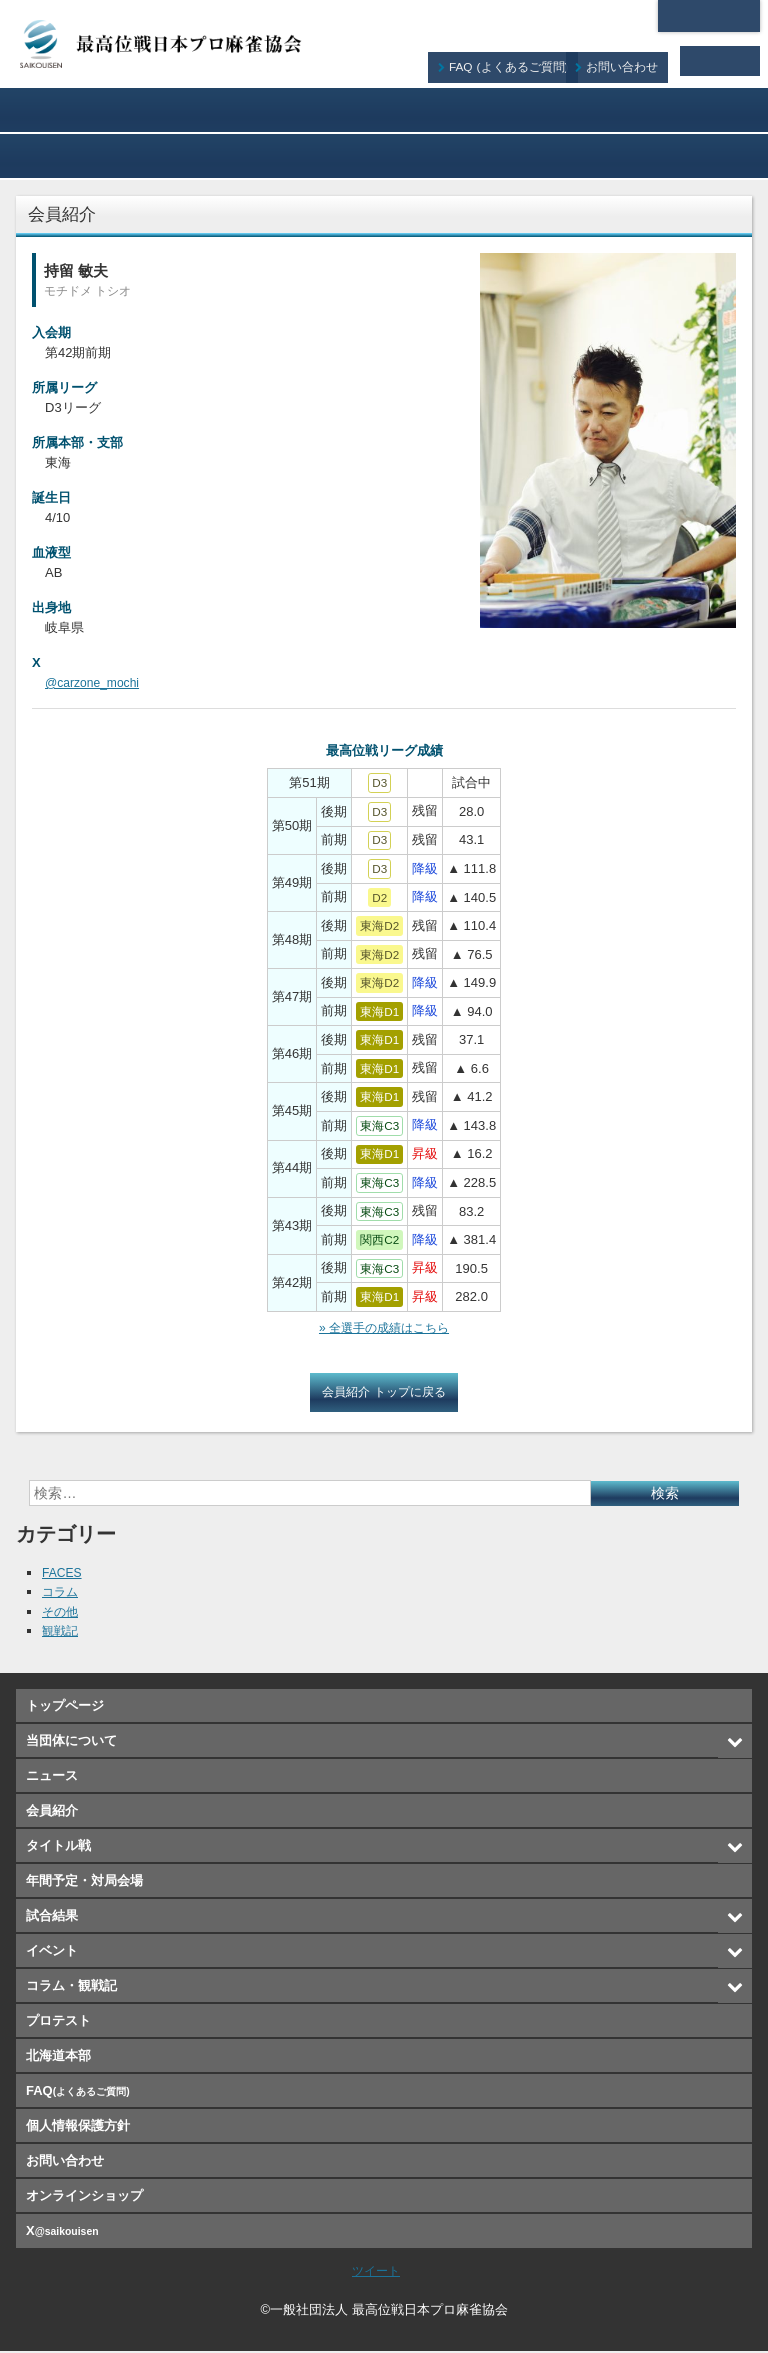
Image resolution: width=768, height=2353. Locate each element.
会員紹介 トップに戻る (384, 1393)
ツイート (376, 2272)
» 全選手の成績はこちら (384, 1328)
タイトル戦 (538, 110)
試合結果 (77, 156)
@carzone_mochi (95, 682)
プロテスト (538, 156)
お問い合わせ (634, 60)
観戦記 (61, 1632)
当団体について (77, 110)
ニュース (231, 110)
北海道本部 (709, 16)
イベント (231, 156)
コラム (61, 1593)
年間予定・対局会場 (691, 110)
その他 (61, 1613)
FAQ (523, 60)
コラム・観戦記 (384, 156)
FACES (63, 1574)
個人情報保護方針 (78, 2127)
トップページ (65, 1707)
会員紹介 (384, 110)
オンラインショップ (691, 156)
